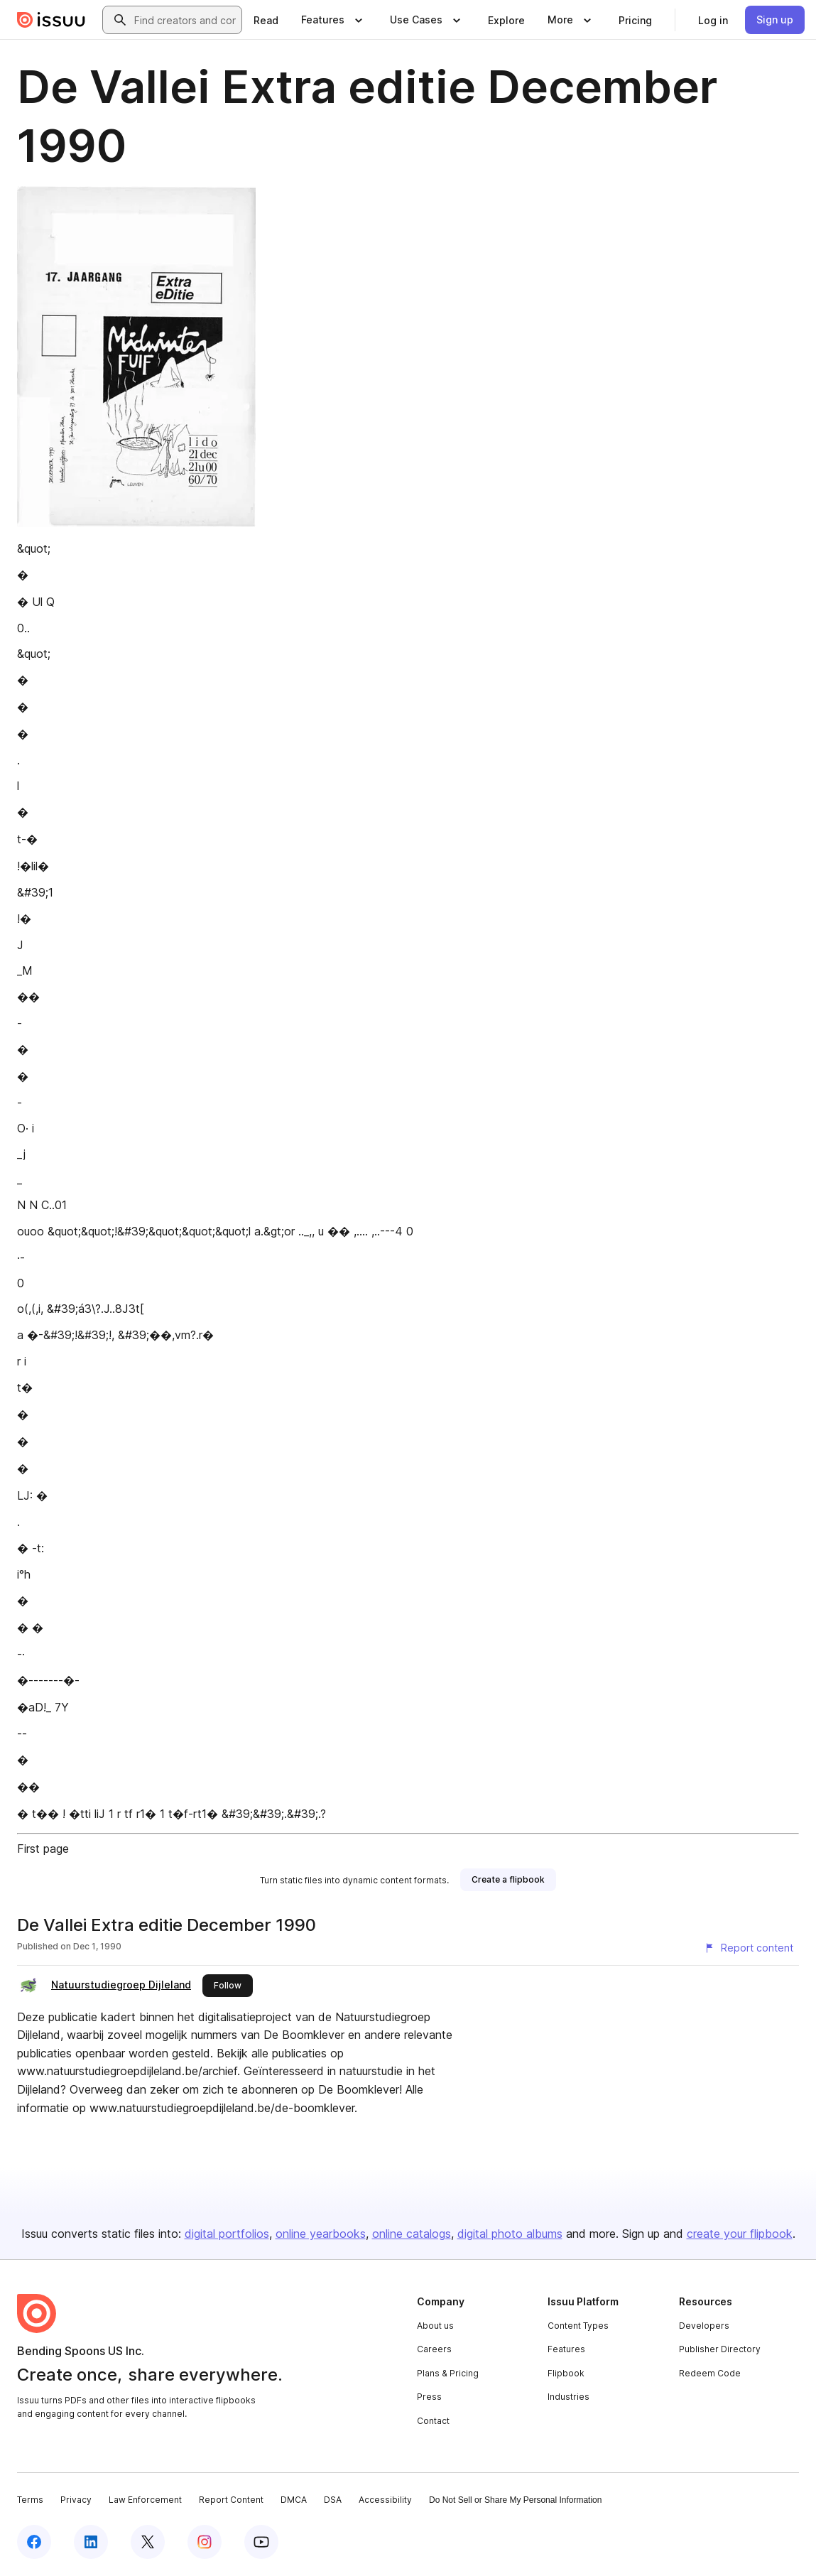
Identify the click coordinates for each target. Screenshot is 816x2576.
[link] (266, 20)
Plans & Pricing (448, 2373)
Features (566, 2349)
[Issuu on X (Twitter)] (148, 2542)
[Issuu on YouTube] (261, 2542)
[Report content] (748, 1948)
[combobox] (185, 19)
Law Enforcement (145, 2499)
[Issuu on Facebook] (34, 2542)
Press (429, 2396)
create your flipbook (740, 2233)
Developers (704, 2325)
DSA (333, 2499)
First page (43, 1848)
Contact (433, 2420)
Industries (568, 2396)
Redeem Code (710, 2373)
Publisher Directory (720, 2349)
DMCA (294, 2499)
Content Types (578, 2325)
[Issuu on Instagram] (204, 2542)
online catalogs (411, 2233)
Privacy (76, 2499)
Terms (30, 2499)
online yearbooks (321, 2233)
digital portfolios (227, 2233)
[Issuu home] (51, 20)
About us (435, 2325)
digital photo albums (509, 2233)
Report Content (231, 2499)
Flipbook (566, 2373)
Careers (434, 2349)
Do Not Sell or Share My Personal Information (515, 2500)
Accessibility (385, 2499)
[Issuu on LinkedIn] (91, 2542)
